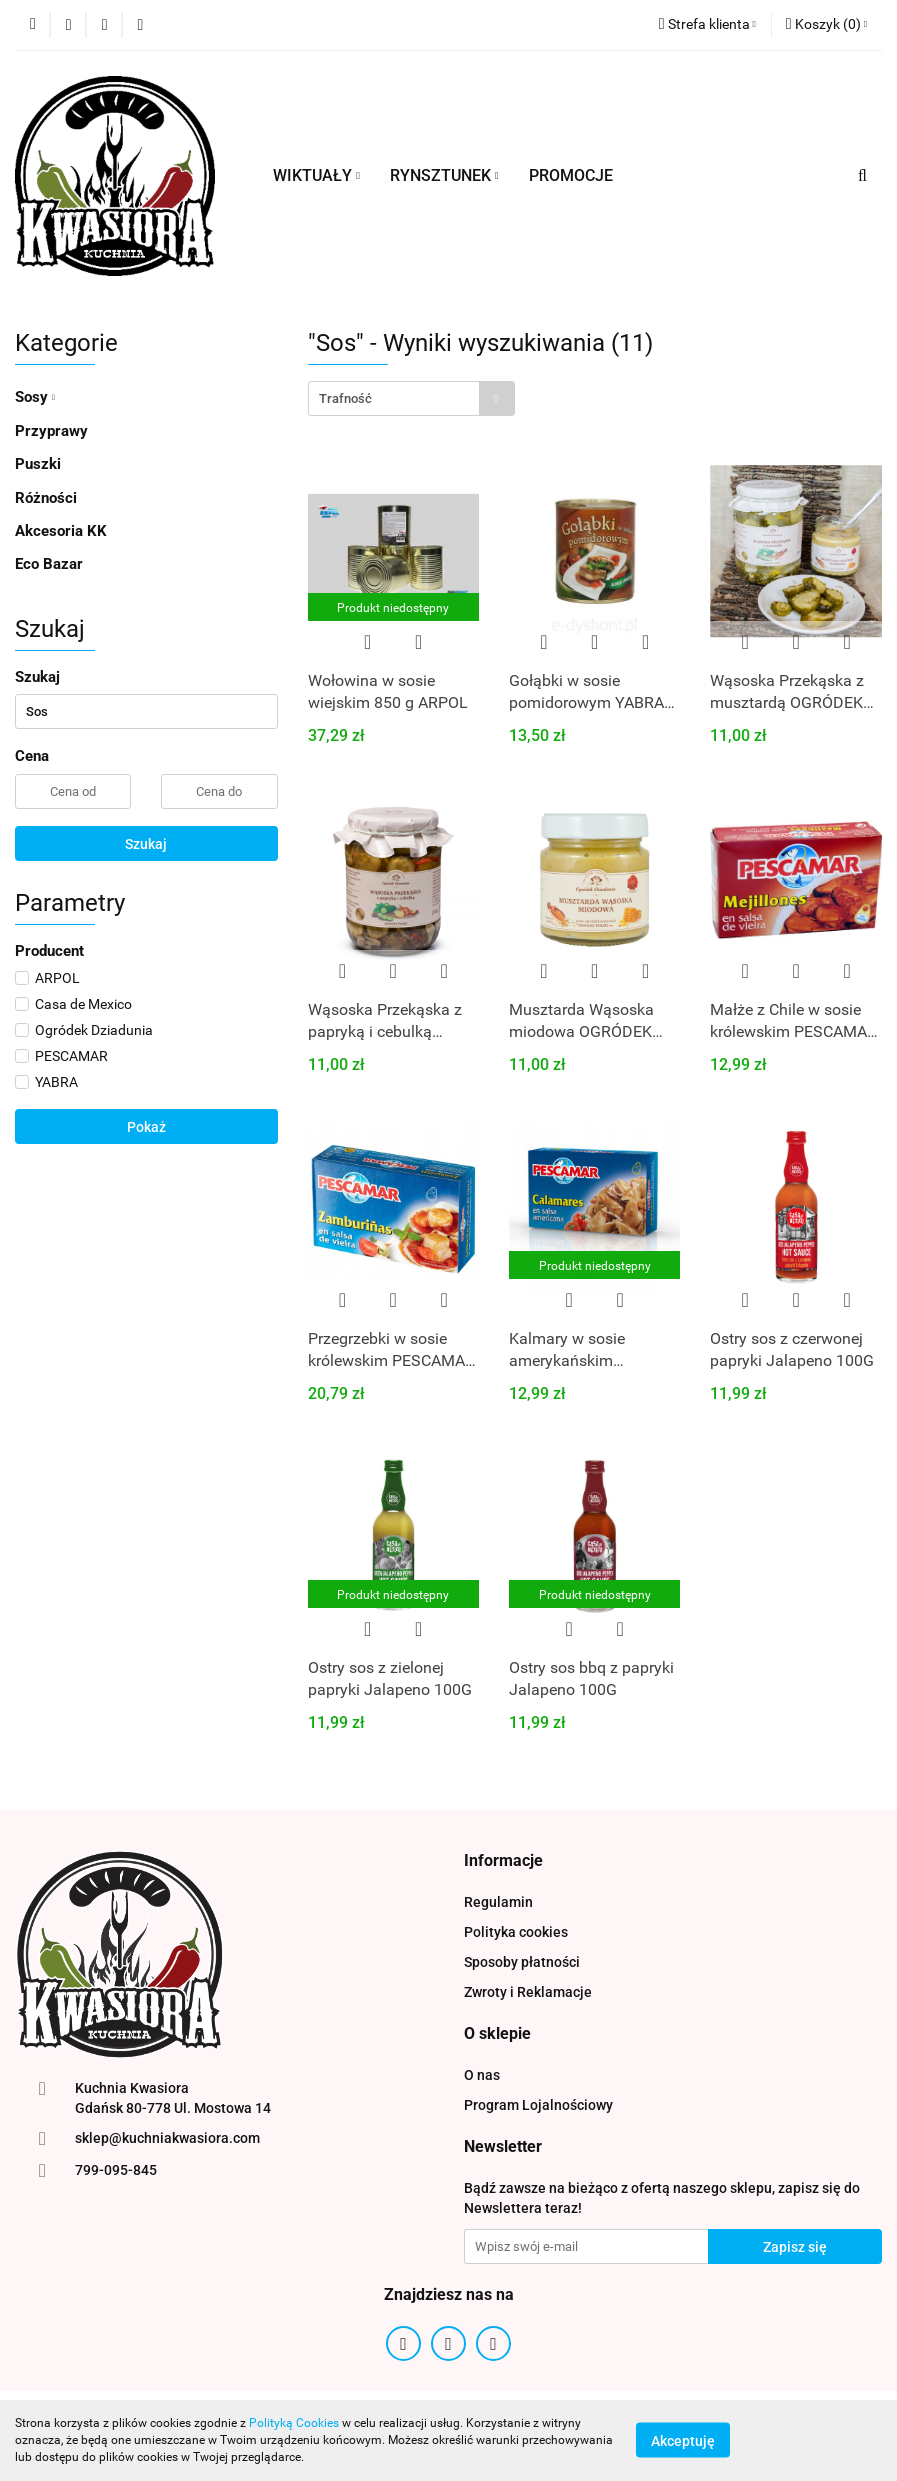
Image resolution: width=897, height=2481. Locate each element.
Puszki (38, 464)
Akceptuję (683, 2441)
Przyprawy (51, 431)
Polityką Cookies (294, 2423)
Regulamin (498, 1902)
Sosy (35, 397)
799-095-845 (116, 2170)
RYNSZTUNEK (444, 175)
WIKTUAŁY (316, 175)
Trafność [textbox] (345, 398)
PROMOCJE (571, 175)
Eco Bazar (49, 564)
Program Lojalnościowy (538, 2105)
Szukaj (146, 844)
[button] (826, 25)
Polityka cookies (516, 1932)
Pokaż (146, 1127)
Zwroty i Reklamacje (528, 1992)
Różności (46, 498)
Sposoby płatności (522, 1962)
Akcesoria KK (61, 531)
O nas (482, 2075)
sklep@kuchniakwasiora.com (167, 2138)
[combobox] (411, 398)
